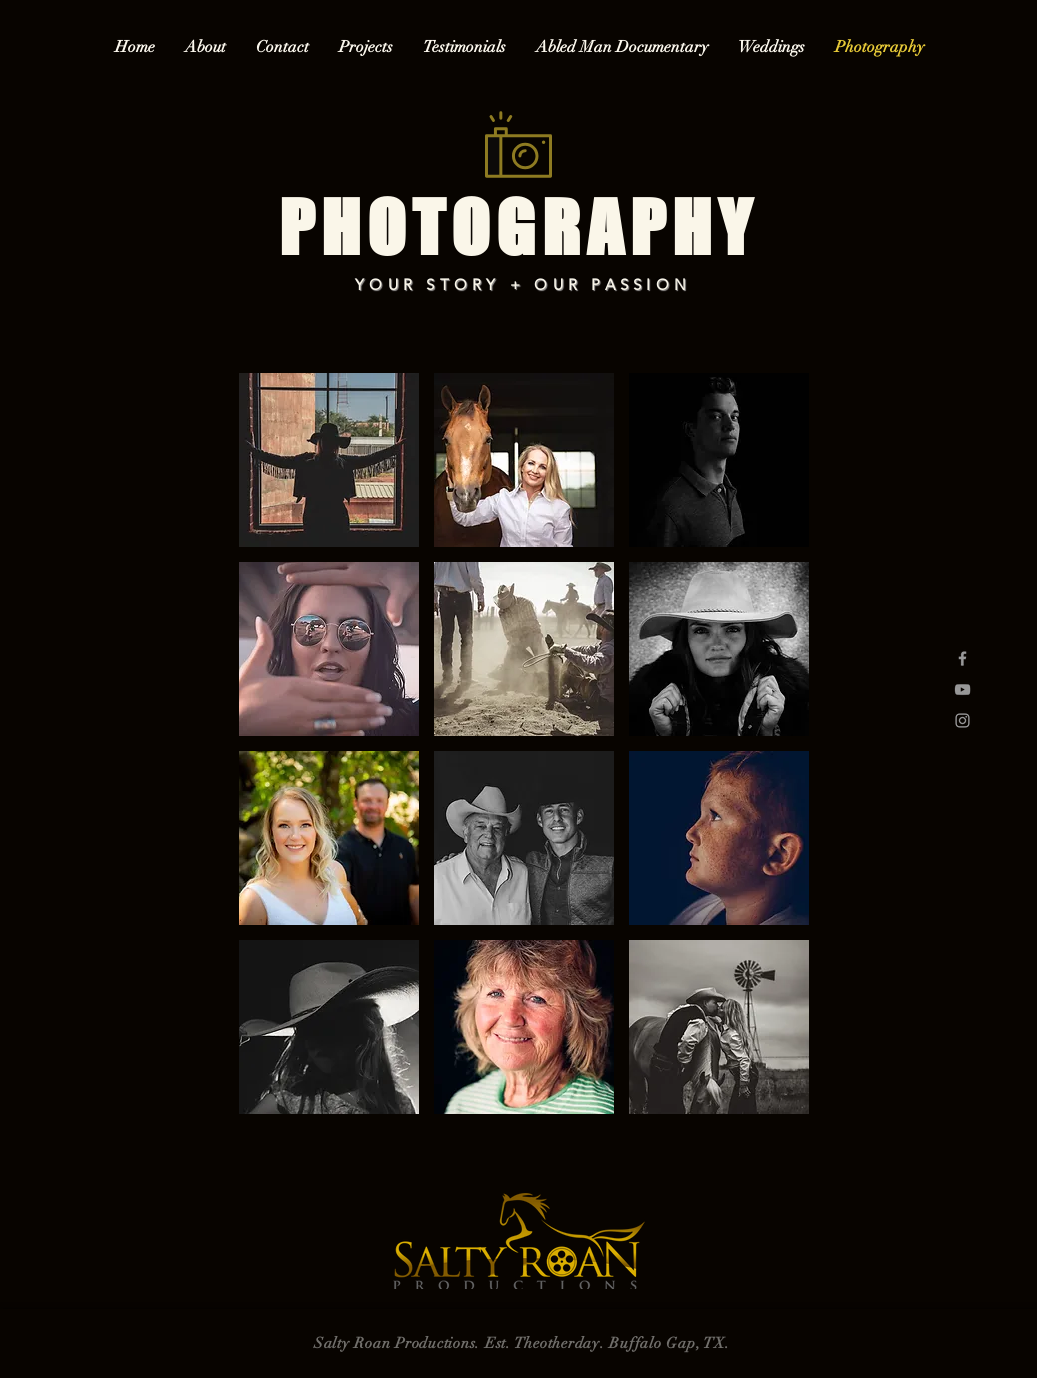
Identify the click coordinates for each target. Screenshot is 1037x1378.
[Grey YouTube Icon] (962, 689)
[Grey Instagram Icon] (962, 720)
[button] (329, 460)
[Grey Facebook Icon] (962, 658)
